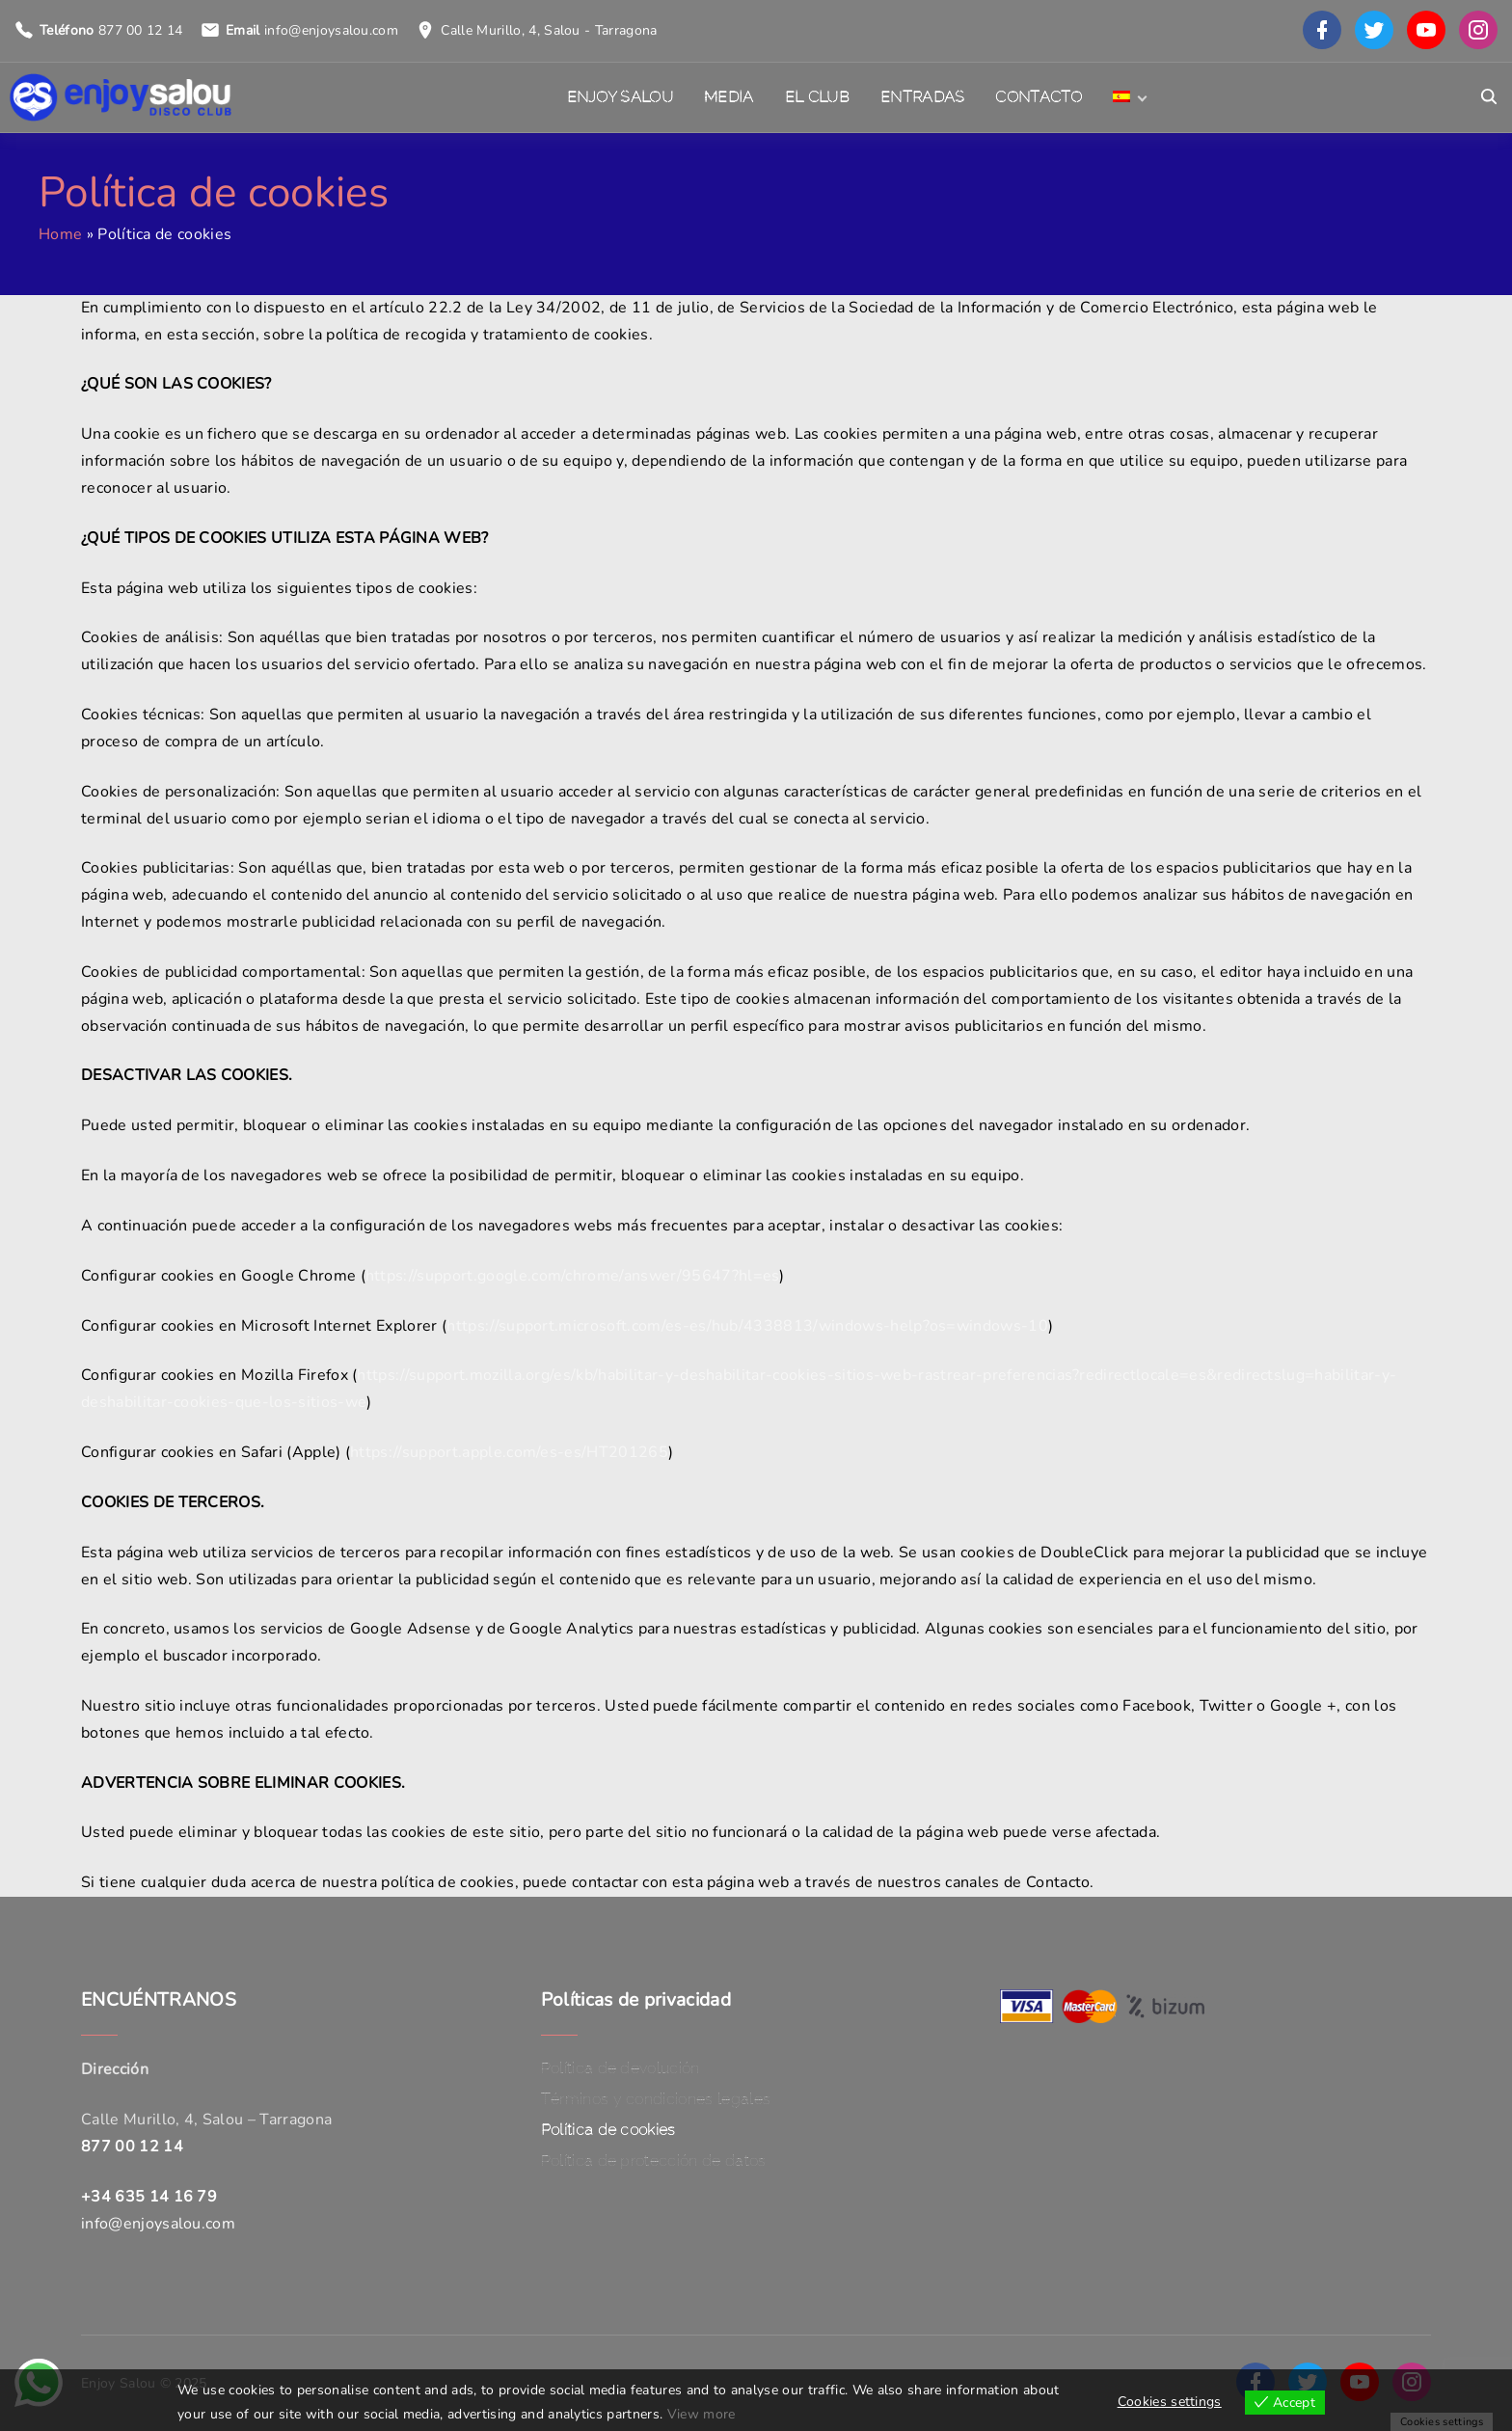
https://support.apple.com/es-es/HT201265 (509, 1452)
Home (60, 234)
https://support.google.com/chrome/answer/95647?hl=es (572, 1275)
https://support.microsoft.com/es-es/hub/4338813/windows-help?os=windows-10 (747, 1326)
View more (701, 2414)
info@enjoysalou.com (331, 30)
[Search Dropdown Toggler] (1489, 97)
